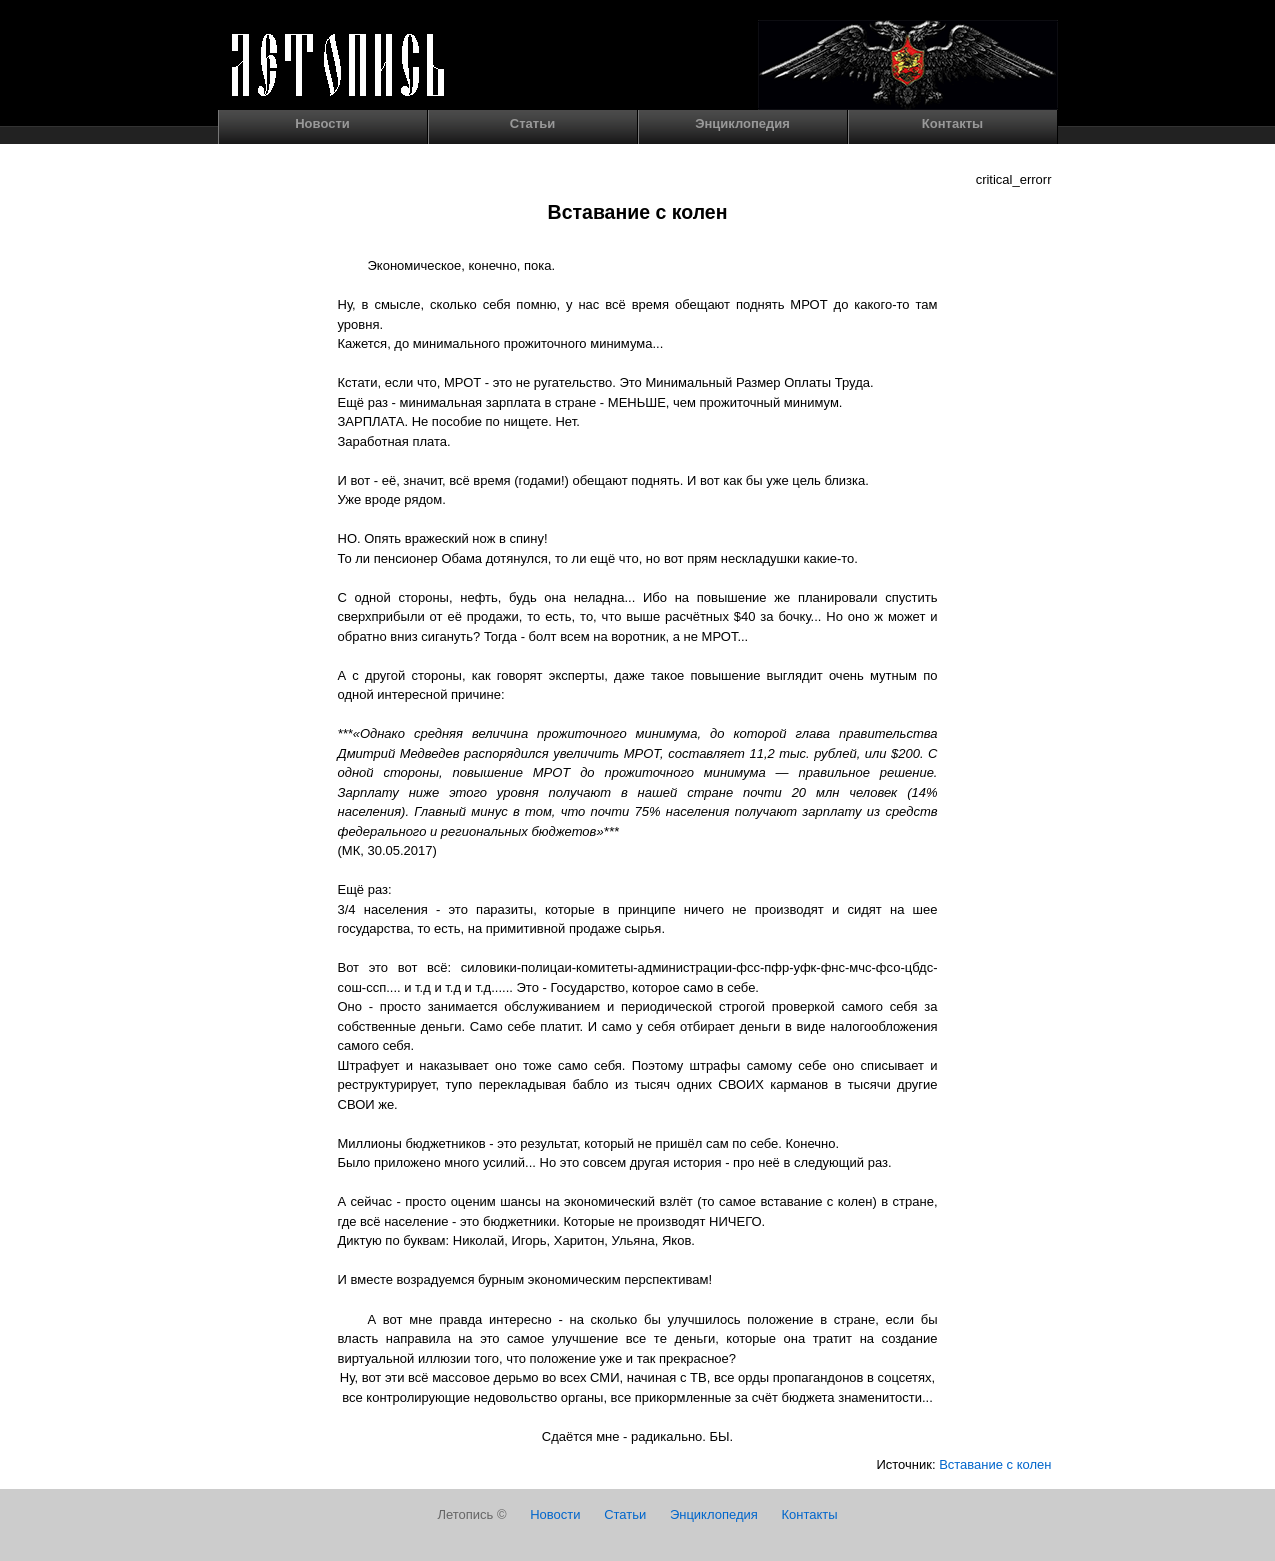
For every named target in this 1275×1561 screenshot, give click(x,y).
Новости (322, 123)
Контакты (952, 123)
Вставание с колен (995, 1464)
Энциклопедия (742, 123)
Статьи (532, 123)
